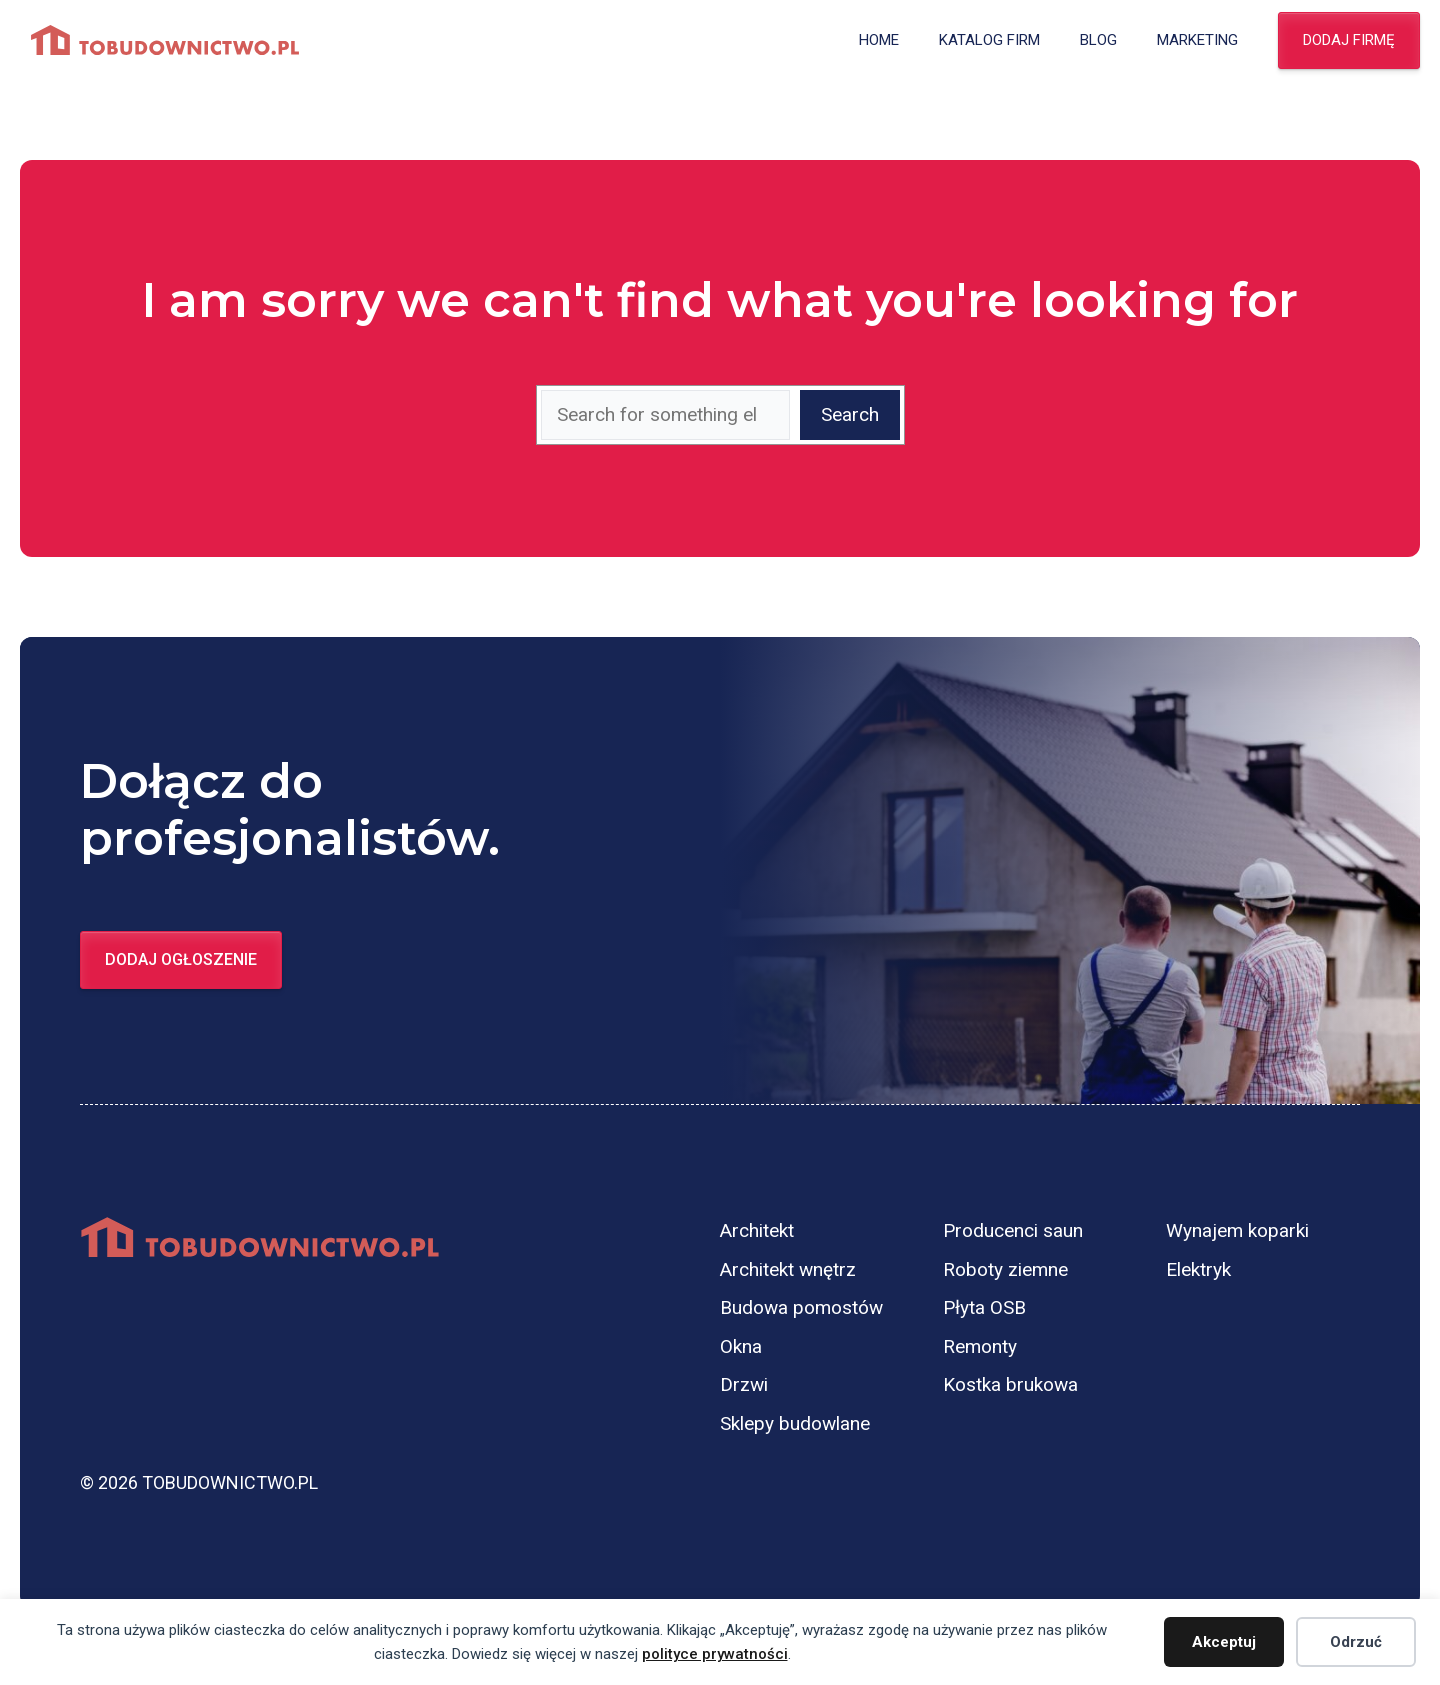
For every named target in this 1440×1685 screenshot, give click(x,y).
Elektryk (1198, 1269)
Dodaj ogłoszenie (181, 959)
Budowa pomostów (801, 1307)
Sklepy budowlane (795, 1423)
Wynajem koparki (1237, 1230)
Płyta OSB (984, 1307)
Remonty (980, 1346)
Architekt (757, 1230)
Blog (1098, 40)
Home (879, 40)
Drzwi (744, 1384)
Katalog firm (989, 40)
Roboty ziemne (1005, 1269)
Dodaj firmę (1349, 40)
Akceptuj (1224, 1642)
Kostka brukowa (1010, 1384)
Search (850, 414)
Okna (741, 1346)
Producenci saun (1013, 1230)
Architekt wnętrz (788, 1269)
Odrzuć (1356, 1642)
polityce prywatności (715, 1654)
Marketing (1197, 40)
